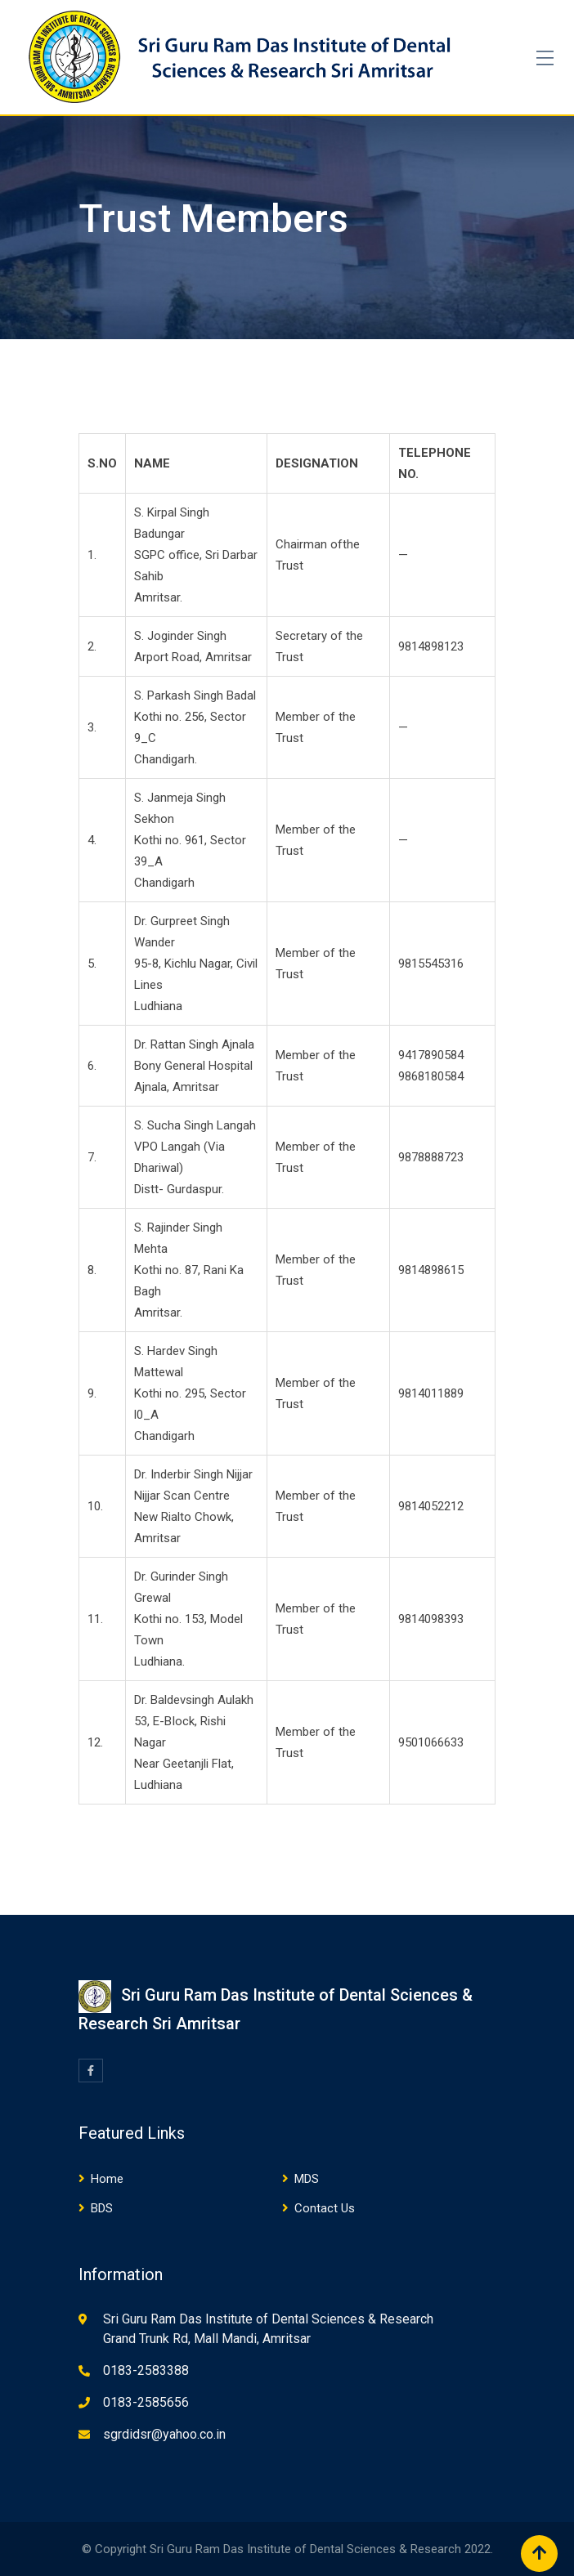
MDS (306, 2178)
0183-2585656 (146, 2402)
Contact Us (324, 2208)
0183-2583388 (146, 2370)
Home (107, 2178)
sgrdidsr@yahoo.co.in (164, 2434)
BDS (102, 2208)
